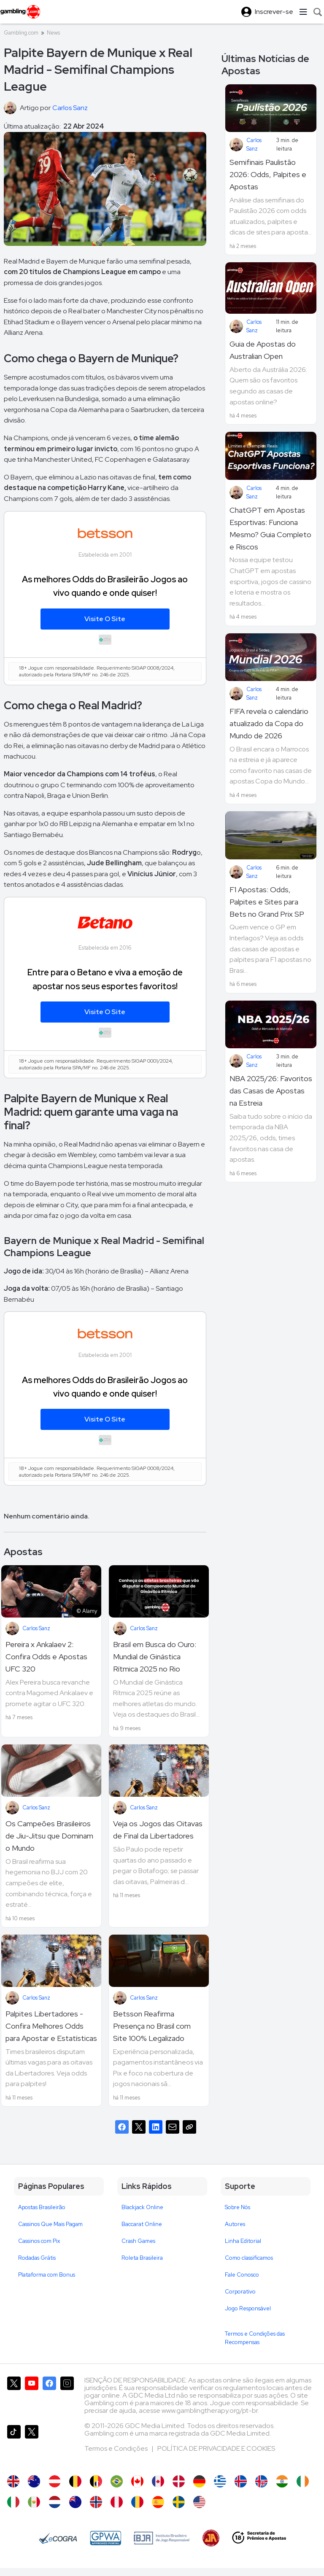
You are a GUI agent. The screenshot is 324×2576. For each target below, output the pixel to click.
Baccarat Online (142, 2224)
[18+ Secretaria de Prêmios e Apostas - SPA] (259, 2538)
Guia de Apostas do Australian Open (263, 350)
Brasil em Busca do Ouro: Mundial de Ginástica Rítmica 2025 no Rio (154, 1656)
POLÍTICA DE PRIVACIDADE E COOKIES (216, 2448)
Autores (235, 2224)
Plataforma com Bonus (46, 2274)
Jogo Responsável (248, 2308)
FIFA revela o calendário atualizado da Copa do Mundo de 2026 (269, 723)
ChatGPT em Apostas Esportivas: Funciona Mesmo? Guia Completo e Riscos (270, 528)
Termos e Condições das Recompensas (255, 2338)
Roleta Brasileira (142, 2257)
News (53, 32)
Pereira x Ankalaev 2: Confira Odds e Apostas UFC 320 (46, 1656)
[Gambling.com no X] (14, 2397)
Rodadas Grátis (37, 2257)
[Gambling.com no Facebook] (49, 2397)
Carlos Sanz (36, 1628)
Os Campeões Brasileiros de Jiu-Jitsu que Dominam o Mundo (49, 1836)
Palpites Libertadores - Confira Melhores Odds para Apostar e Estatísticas (51, 2026)
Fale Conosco (242, 2274)
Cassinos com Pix (39, 2241)
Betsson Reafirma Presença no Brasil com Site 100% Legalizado (152, 2026)
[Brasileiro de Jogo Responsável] (162, 2538)
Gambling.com (21, 32)
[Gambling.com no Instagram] (67, 2397)
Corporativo (240, 2291)
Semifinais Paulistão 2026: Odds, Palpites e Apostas (268, 174)
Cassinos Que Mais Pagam (50, 2224)
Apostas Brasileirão (41, 2207)
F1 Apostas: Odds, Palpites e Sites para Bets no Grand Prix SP (267, 902)
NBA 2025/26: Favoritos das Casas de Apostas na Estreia (271, 1091)
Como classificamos (249, 2257)
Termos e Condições (116, 2448)
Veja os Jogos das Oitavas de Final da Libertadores (157, 1830)
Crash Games (138, 2241)
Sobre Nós (237, 2207)
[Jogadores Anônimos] (210, 2538)
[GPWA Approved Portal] (105, 2538)
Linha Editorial (243, 2241)
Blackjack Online (142, 2207)
